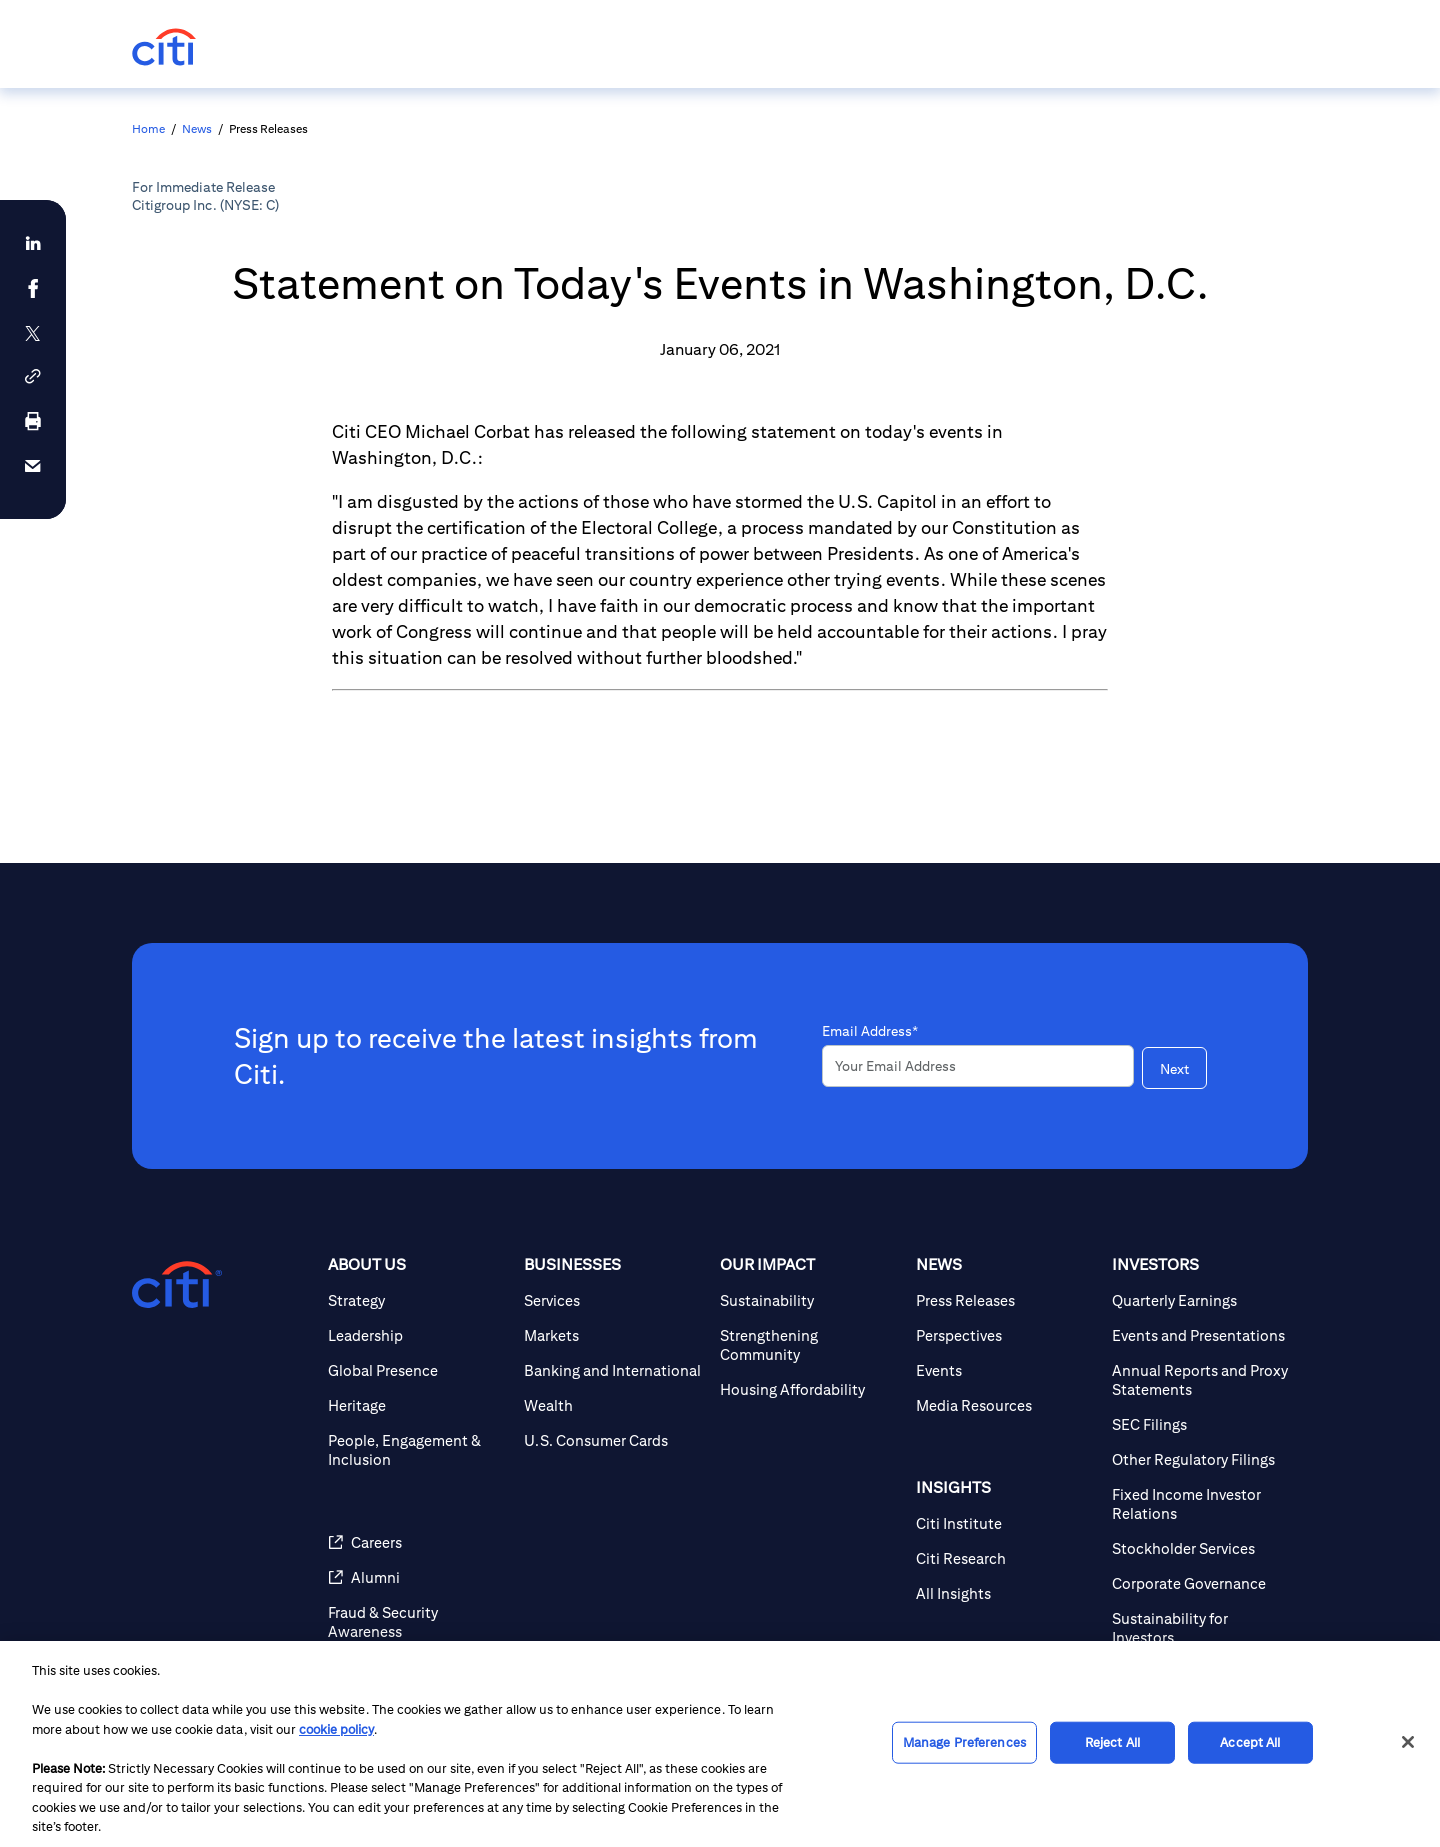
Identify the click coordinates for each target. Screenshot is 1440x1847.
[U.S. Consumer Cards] (614, 1440)
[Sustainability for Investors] (1202, 1628)
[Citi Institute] (1006, 1523)
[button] (33, 376)
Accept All (1250, 1742)
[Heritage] (418, 1405)
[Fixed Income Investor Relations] (1202, 1504)
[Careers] (418, 1542)
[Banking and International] (614, 1370)
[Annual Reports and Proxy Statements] (1202, 1380)
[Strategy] (418, 1300)
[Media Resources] (1006, 1405)
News (197, 128)
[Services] (614, 1300)
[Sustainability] (810, 1300)
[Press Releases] (1006, 1300)
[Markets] (614, 1335)
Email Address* (870, 1031)
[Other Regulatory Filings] (1202, 1459)
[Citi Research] (1006, 1558)
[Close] (1408, 1742)
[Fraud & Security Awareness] (418, 1622)
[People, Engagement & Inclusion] (418, 1450)
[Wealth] (614, 1405)
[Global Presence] (418, 1370)
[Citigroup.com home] (177, 1285)
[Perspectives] (1006, 1335)
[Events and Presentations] (1202, 1335)
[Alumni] (418, 1577)
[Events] (1006, 1370)
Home (148, 128)
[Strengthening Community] (810, 1345)
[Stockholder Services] (1202, 1548)
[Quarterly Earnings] (1202, 1300)
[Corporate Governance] (1202, 1583)
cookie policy (336, 1729)
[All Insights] (1006, 1593)
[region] (720, 1744)
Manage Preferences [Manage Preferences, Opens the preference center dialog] (964, 1742)
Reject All (1112, 1742)
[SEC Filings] (1202, 1424)
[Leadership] (418, 1335)
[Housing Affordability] (810, 1389)
